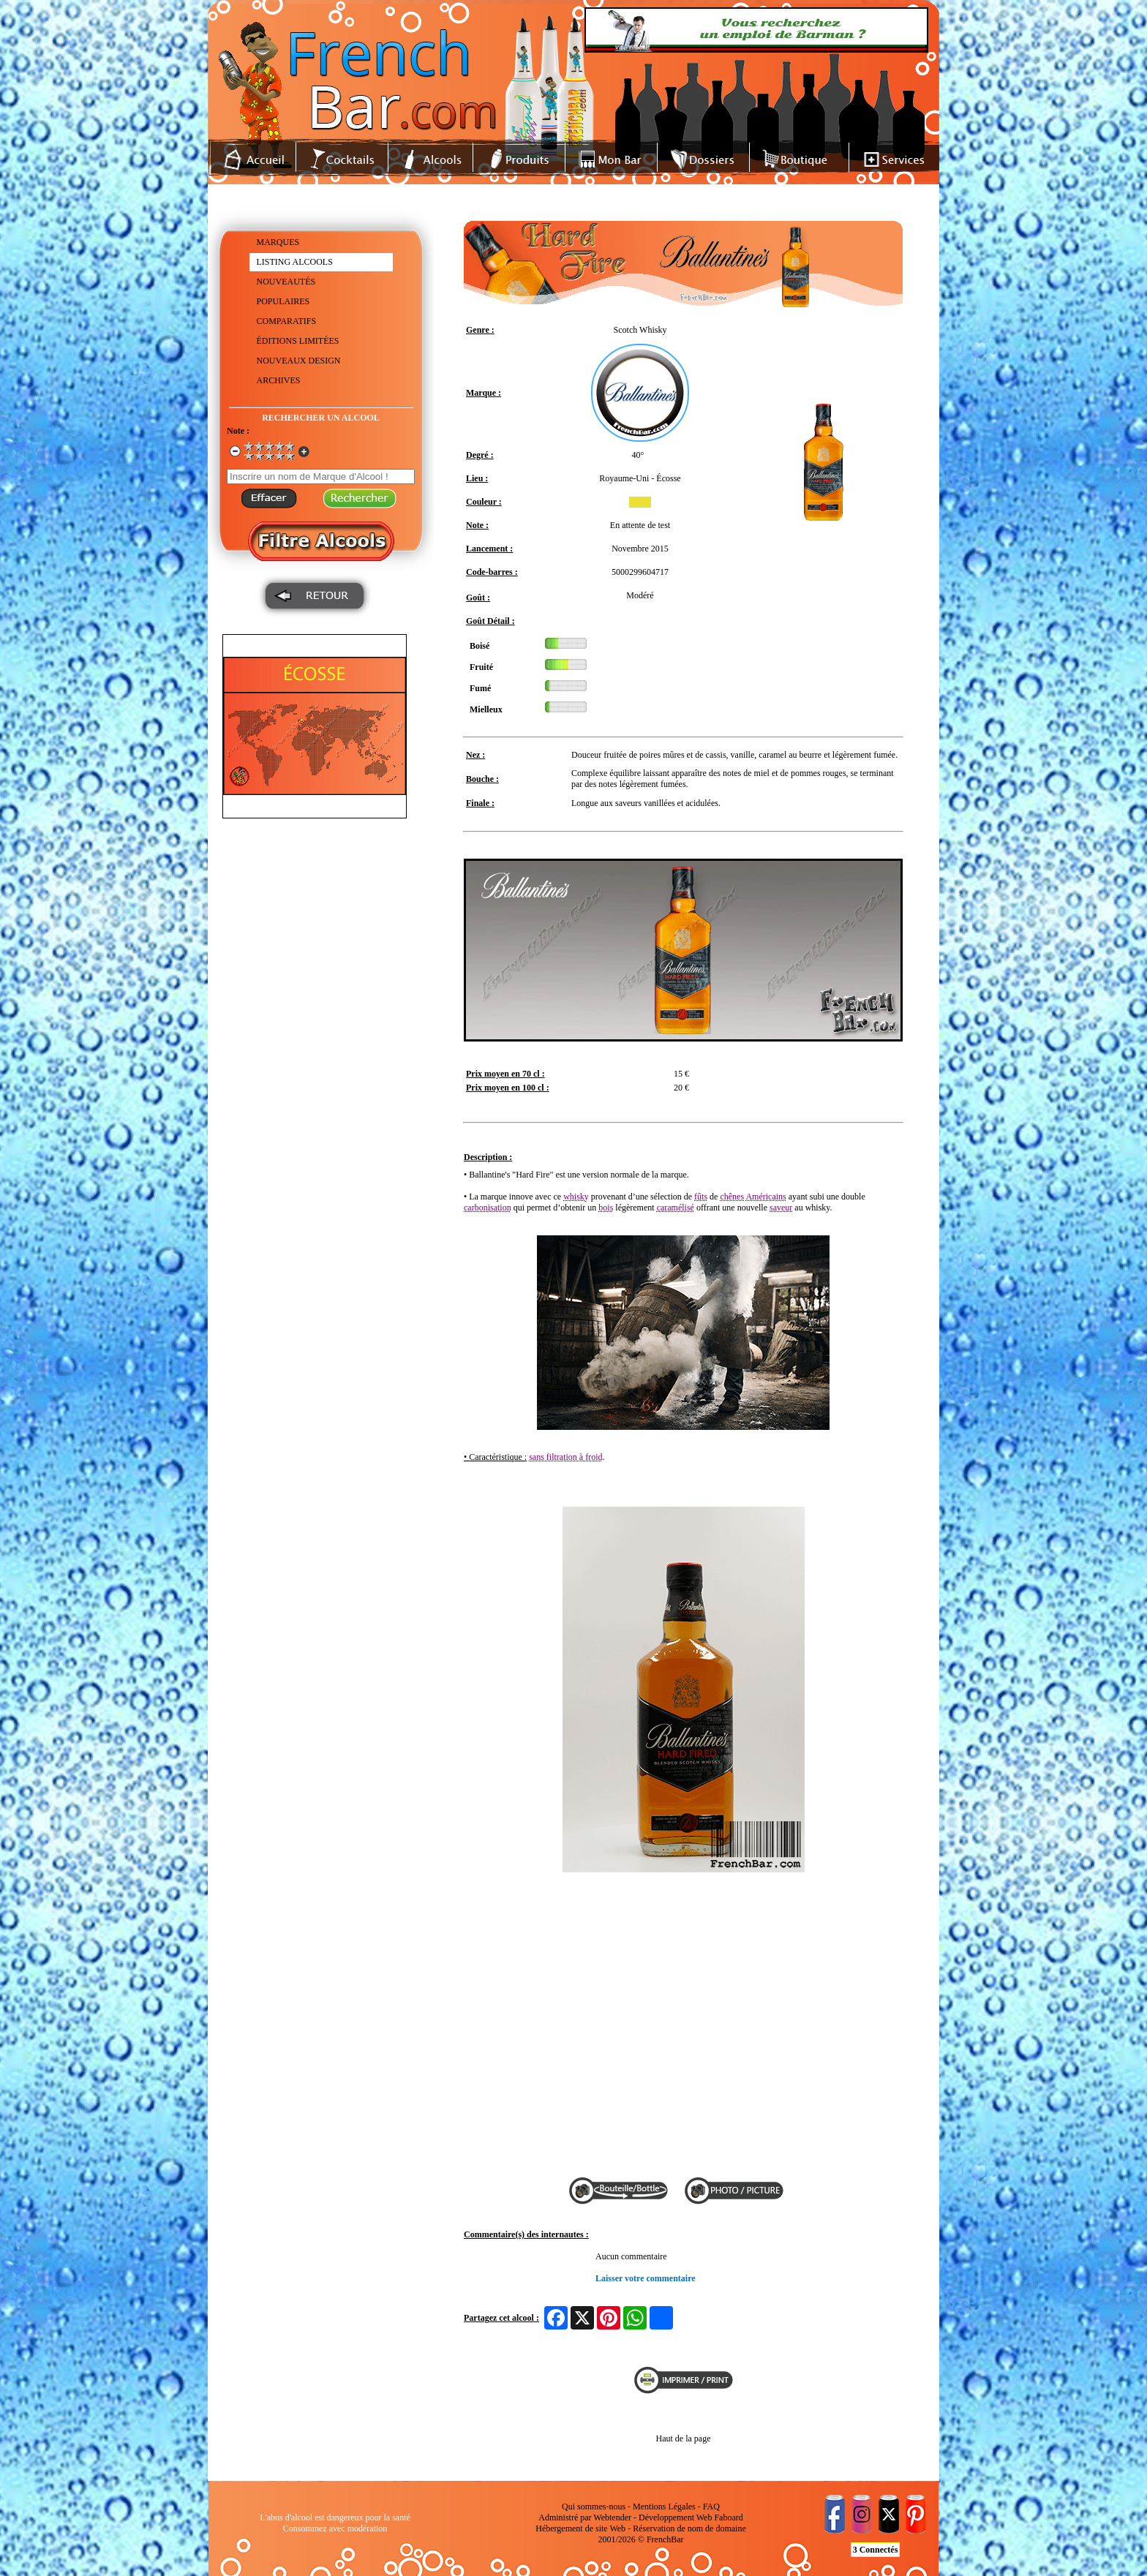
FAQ (711, 2506)
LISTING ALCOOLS (295, 262)
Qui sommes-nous (593, 2506)
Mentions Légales (664, 2506)
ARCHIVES (279, 380)
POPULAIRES (283, 301)
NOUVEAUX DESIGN (299, 360)
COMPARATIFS (287, 321)
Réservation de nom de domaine (689, 2528)
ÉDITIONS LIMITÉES (298, 341)
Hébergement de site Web (580, 2528)
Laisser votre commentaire (645, 2278)
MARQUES (278, 242)
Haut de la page (683, 2438)
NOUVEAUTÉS (286, 281)
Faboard (728, 2517)
